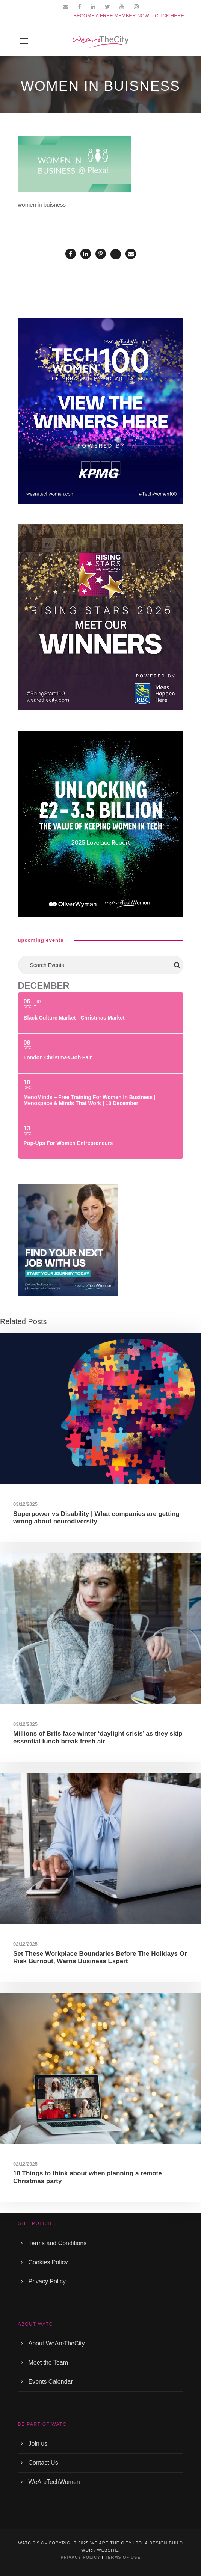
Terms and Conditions (58, 2243)
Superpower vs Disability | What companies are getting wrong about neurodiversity (96, 1517)
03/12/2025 (25, 1504)
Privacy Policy (47, 2281)
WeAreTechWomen (54, 2482)
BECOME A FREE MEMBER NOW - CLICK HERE (128, 15)
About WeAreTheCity (57, 2343)
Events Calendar (51, 2381)
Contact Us (43, 2463)
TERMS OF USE (123, 2557)
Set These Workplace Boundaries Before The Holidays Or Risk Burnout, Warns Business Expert (100, 1957)
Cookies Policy (48, 2262)
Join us (38, 2443)
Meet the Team (48, 2362)
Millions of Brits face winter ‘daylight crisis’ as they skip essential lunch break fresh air (98, 1737)
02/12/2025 (25, 1944)
